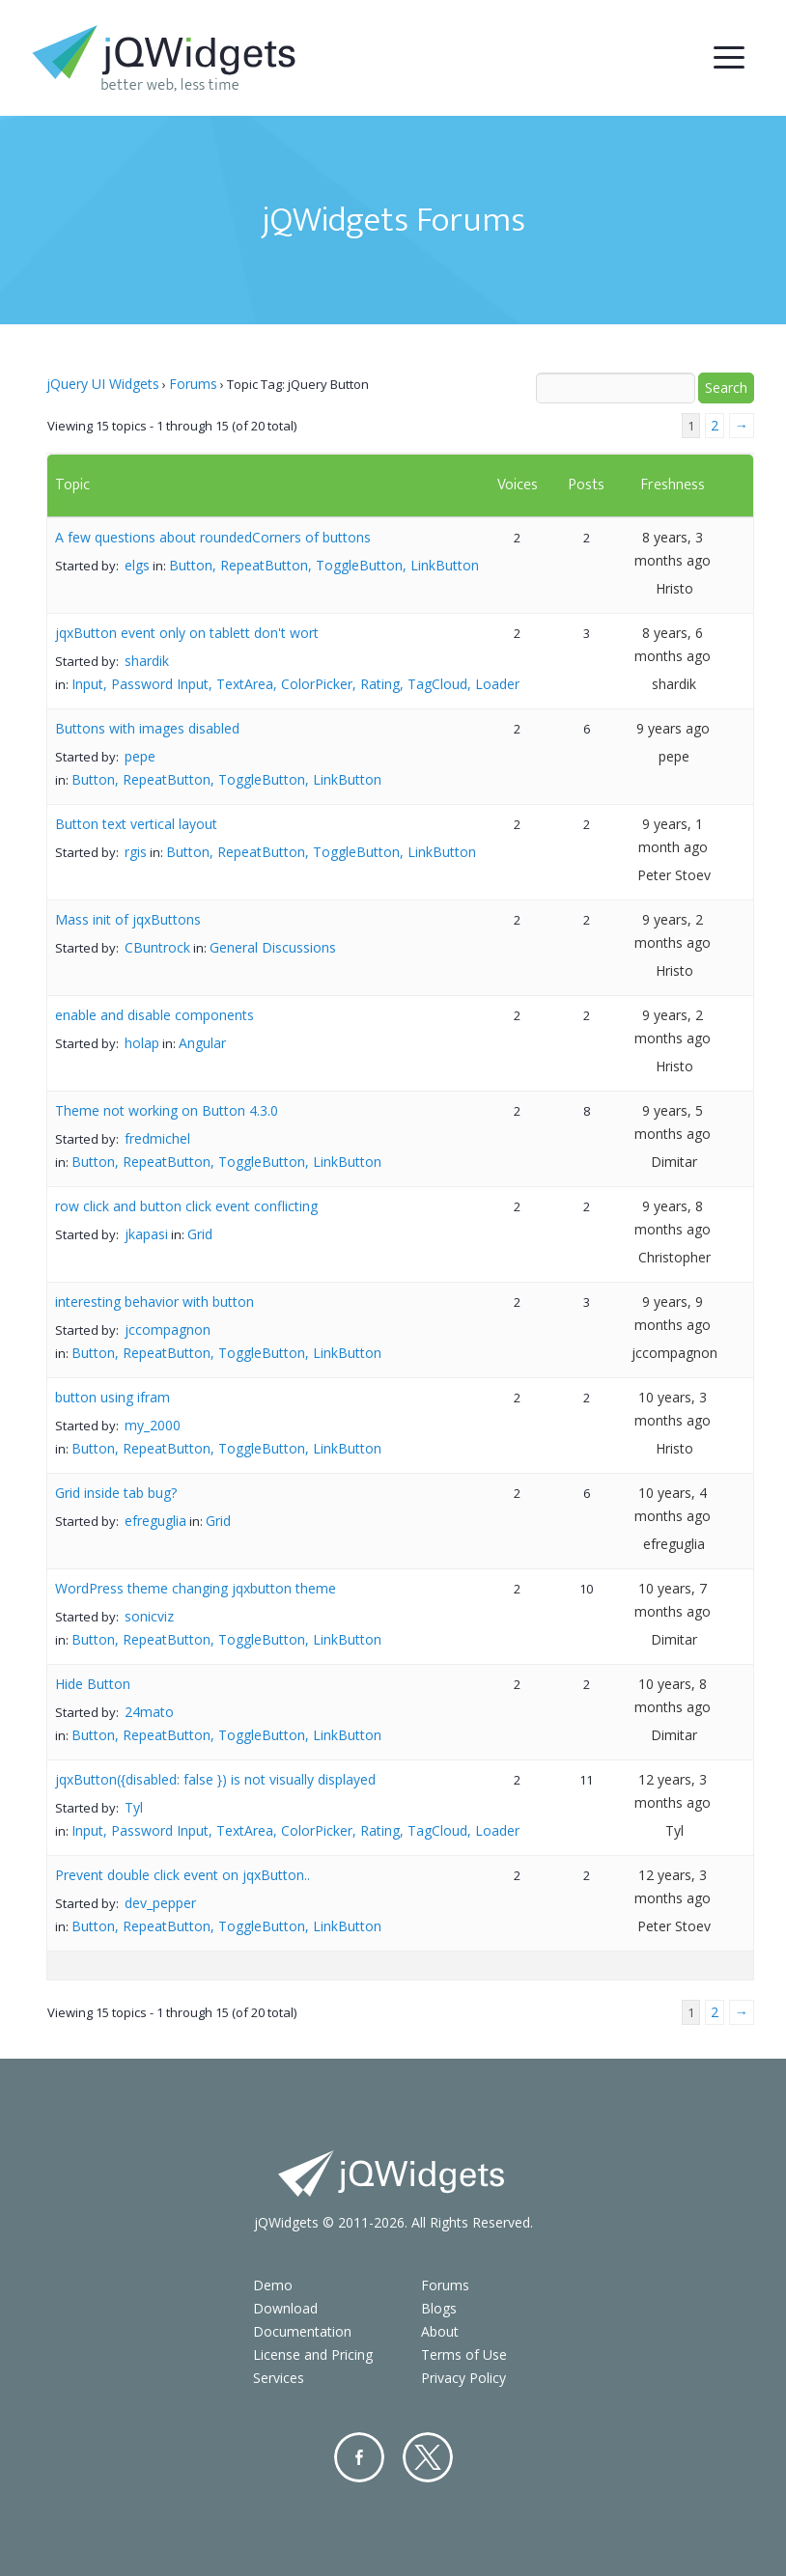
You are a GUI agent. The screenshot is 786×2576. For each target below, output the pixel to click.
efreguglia (155, 1520)
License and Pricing (313, 2354)
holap (142, 1043)
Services (278, 2377)
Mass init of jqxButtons (128, 919)
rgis (136, 852)
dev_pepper (160, 1903)
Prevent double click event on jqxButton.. (182, 1875)
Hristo (674, 588)
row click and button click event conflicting (186, 1206)
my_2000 (153, 1425)
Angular (202, 1043)
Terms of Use (464, 2354)
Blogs (439, 2308)
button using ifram (112, 1397)
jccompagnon (168, 1329)
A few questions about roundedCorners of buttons (213, 537)
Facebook (359, 2457)
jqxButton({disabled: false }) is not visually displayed (215, 1779)
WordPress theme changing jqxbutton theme (195, 1588)
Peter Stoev (674, 875)
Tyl (134, 1807)
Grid (199, 1234)
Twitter (428, 2457)
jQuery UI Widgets (102, 383)
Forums (193, 383)
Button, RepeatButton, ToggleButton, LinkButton (324, 565)
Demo (273, 2285)
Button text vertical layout (136, 824)
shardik (147, 660)
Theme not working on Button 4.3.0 (166, 1110)
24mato (149, 1712)
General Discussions (273, 947)
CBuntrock (157, 947)
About (440, 2331)
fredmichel (157, 1138)
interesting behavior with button (154, 1301)
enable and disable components (154, 1015)
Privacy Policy (463, 2377)
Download (285, 2308)
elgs (137, 565)
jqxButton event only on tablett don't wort (187, 632)
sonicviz (149, 1616)
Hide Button (92, 1684)
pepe (140, 756)
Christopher (674, 1257)
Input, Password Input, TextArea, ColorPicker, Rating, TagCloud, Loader (295, 684)
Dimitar (674, 1161)
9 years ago (673, 728)
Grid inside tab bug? (116, 1492)
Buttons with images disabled (147, 728)
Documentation (302, 2331)
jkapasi (146, 1234)
